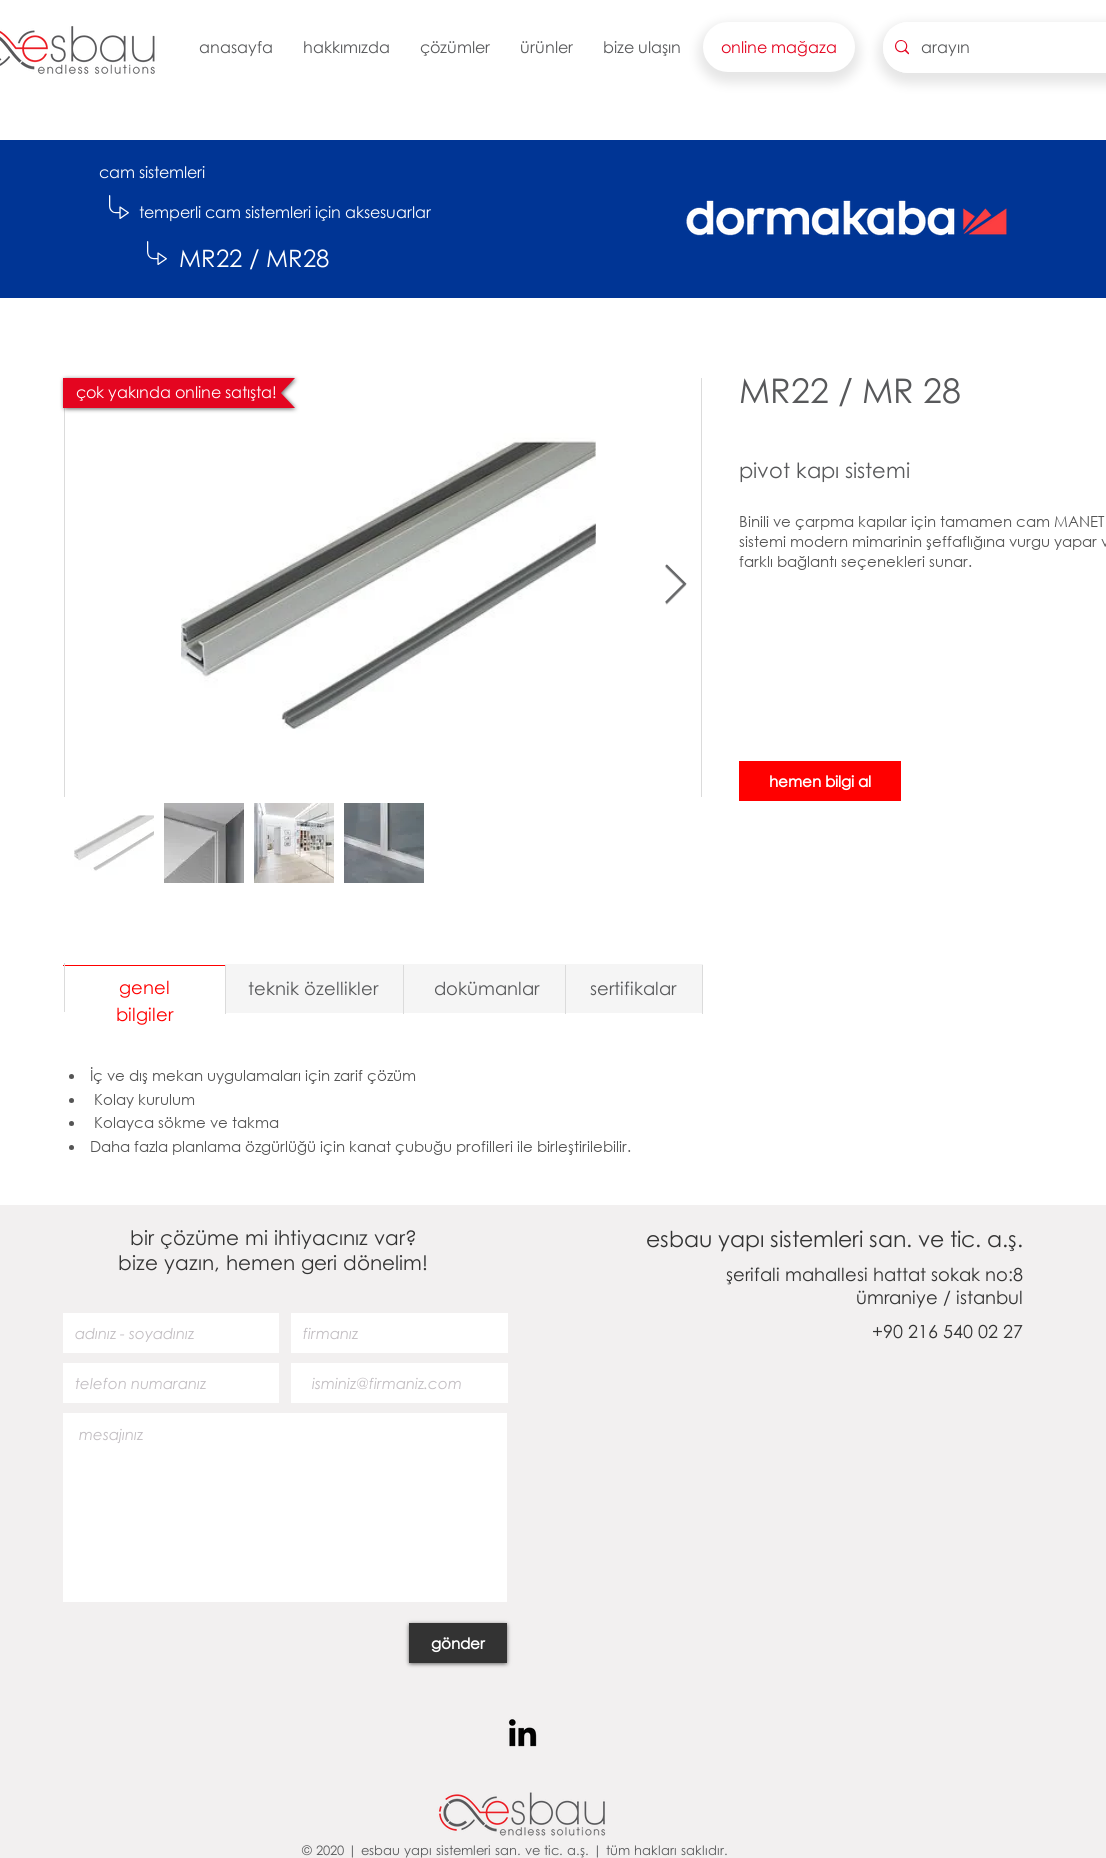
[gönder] (458, 1643)
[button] (346, 47)
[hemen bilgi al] (820, 781)
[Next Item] (675, 585)
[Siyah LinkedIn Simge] (522, 1732)
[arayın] (1013, 47)
